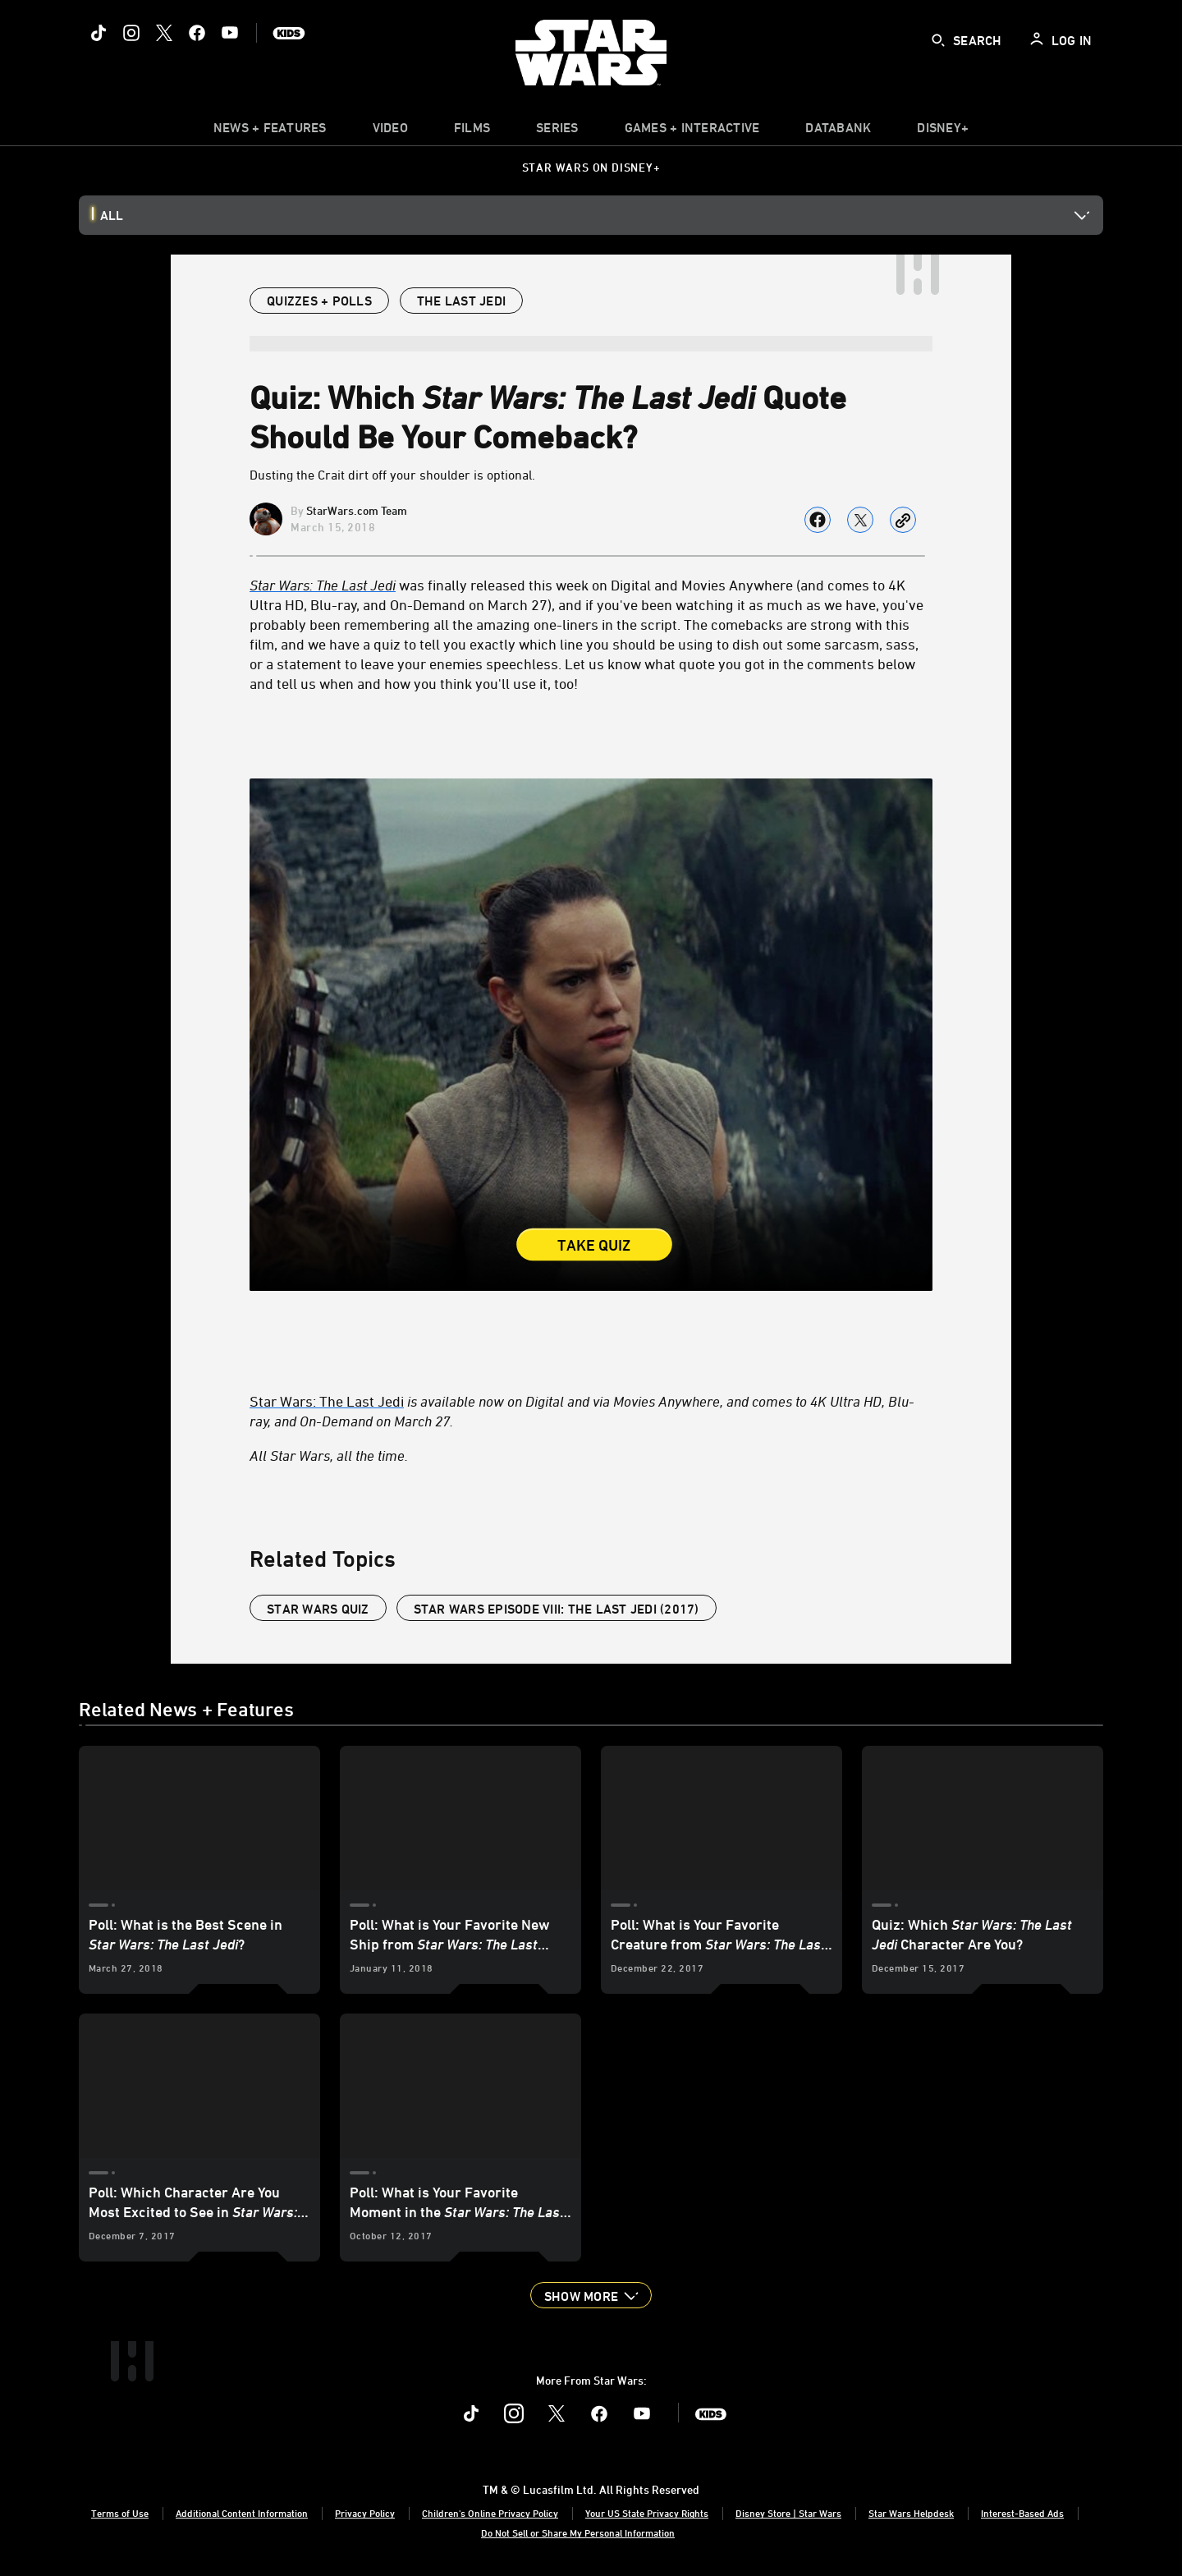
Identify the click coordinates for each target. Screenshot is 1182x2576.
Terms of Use (120, 2513)
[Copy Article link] (903, 520)
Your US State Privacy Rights (646, 2513)
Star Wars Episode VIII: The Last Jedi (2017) (556, 1608)
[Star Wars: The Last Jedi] (323, 584)
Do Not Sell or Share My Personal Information (578, 2532)
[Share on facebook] (817, 520)
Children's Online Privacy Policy (490, 2513)
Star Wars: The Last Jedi (327, 1401)
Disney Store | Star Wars (788, 2513)
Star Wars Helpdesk (911, 2513)
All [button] (111, 215)
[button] (591, 2295)
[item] (270, 131)
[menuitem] (390, 131)
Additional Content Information (242, 2513)
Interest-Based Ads (1022, 2513)
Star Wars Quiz (318, 1608)
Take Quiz (594, 1246)
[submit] (938, 40)
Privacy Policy (365, 2513)
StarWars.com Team (356, 510)
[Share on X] (860, 520)
